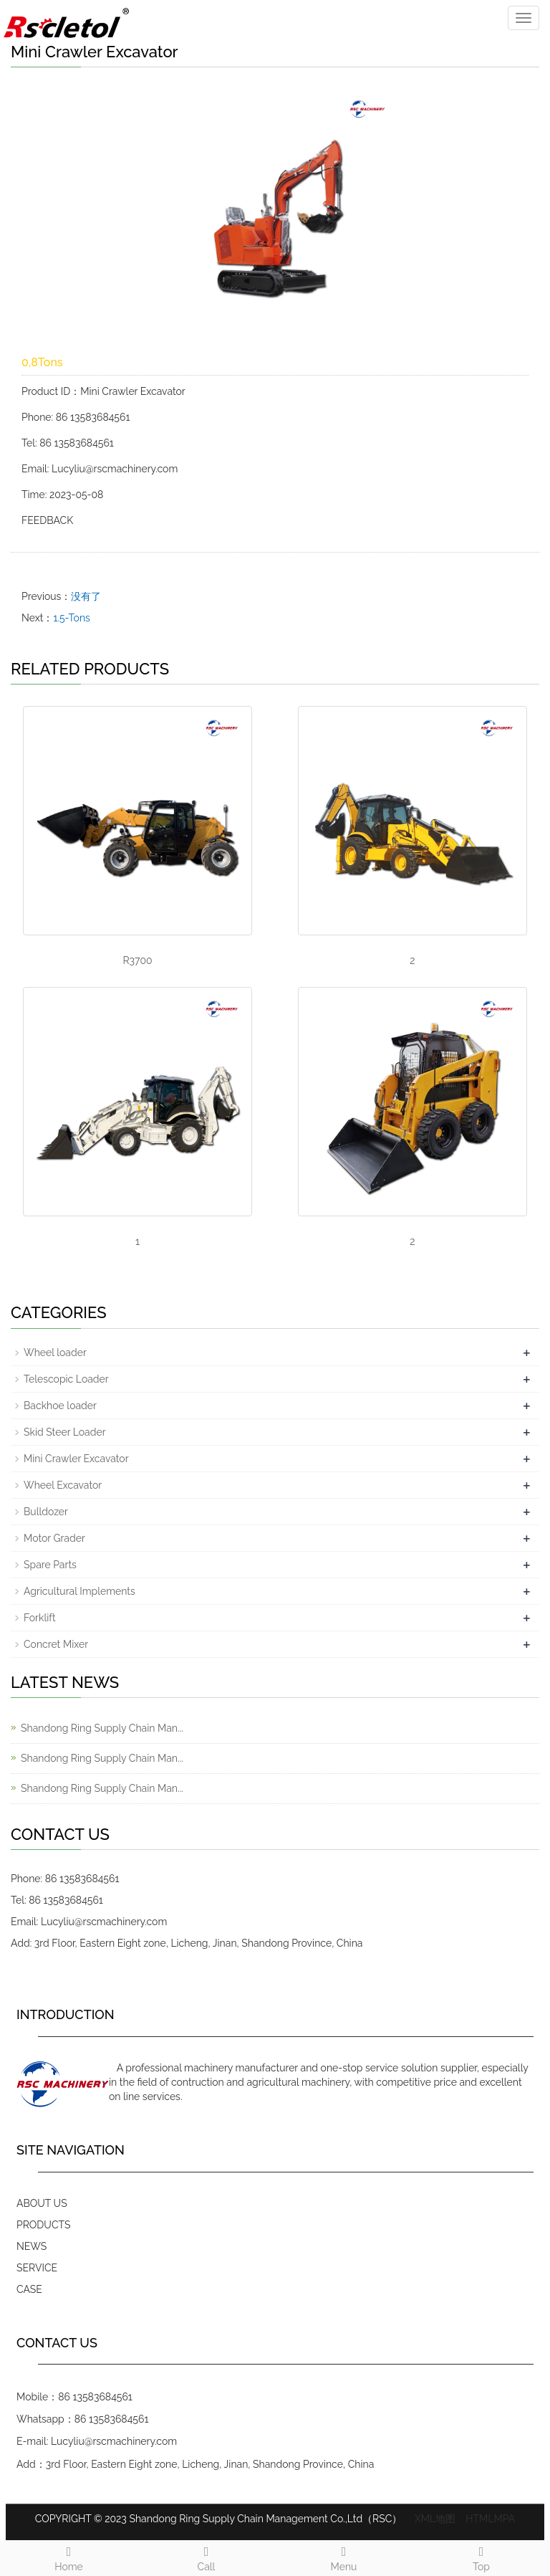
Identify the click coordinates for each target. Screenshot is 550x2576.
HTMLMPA (490, 2518)
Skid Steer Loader (65, 1432)
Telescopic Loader (66, 1379)
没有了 (86, 596)
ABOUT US (41, 2203)
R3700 (137, 960)
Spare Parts (50, 1564)
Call (206, 2556)
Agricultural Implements (79, 1591)
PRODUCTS (43, 2225)
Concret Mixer (56, 1644)
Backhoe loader (60, 1405)
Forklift (40, 1617)
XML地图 (435, 2518)
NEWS (31, 2246)
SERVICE (36, 2268)
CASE (29, 2289)
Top (481, 2556)
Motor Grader (54, 1538)
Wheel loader (55, 1352)
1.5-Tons (71, 618)
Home (69, 2556)
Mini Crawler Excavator (76, 1458)
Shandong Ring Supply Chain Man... (102, 1728)
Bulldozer (46, 1511)
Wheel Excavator (63, 1485)
